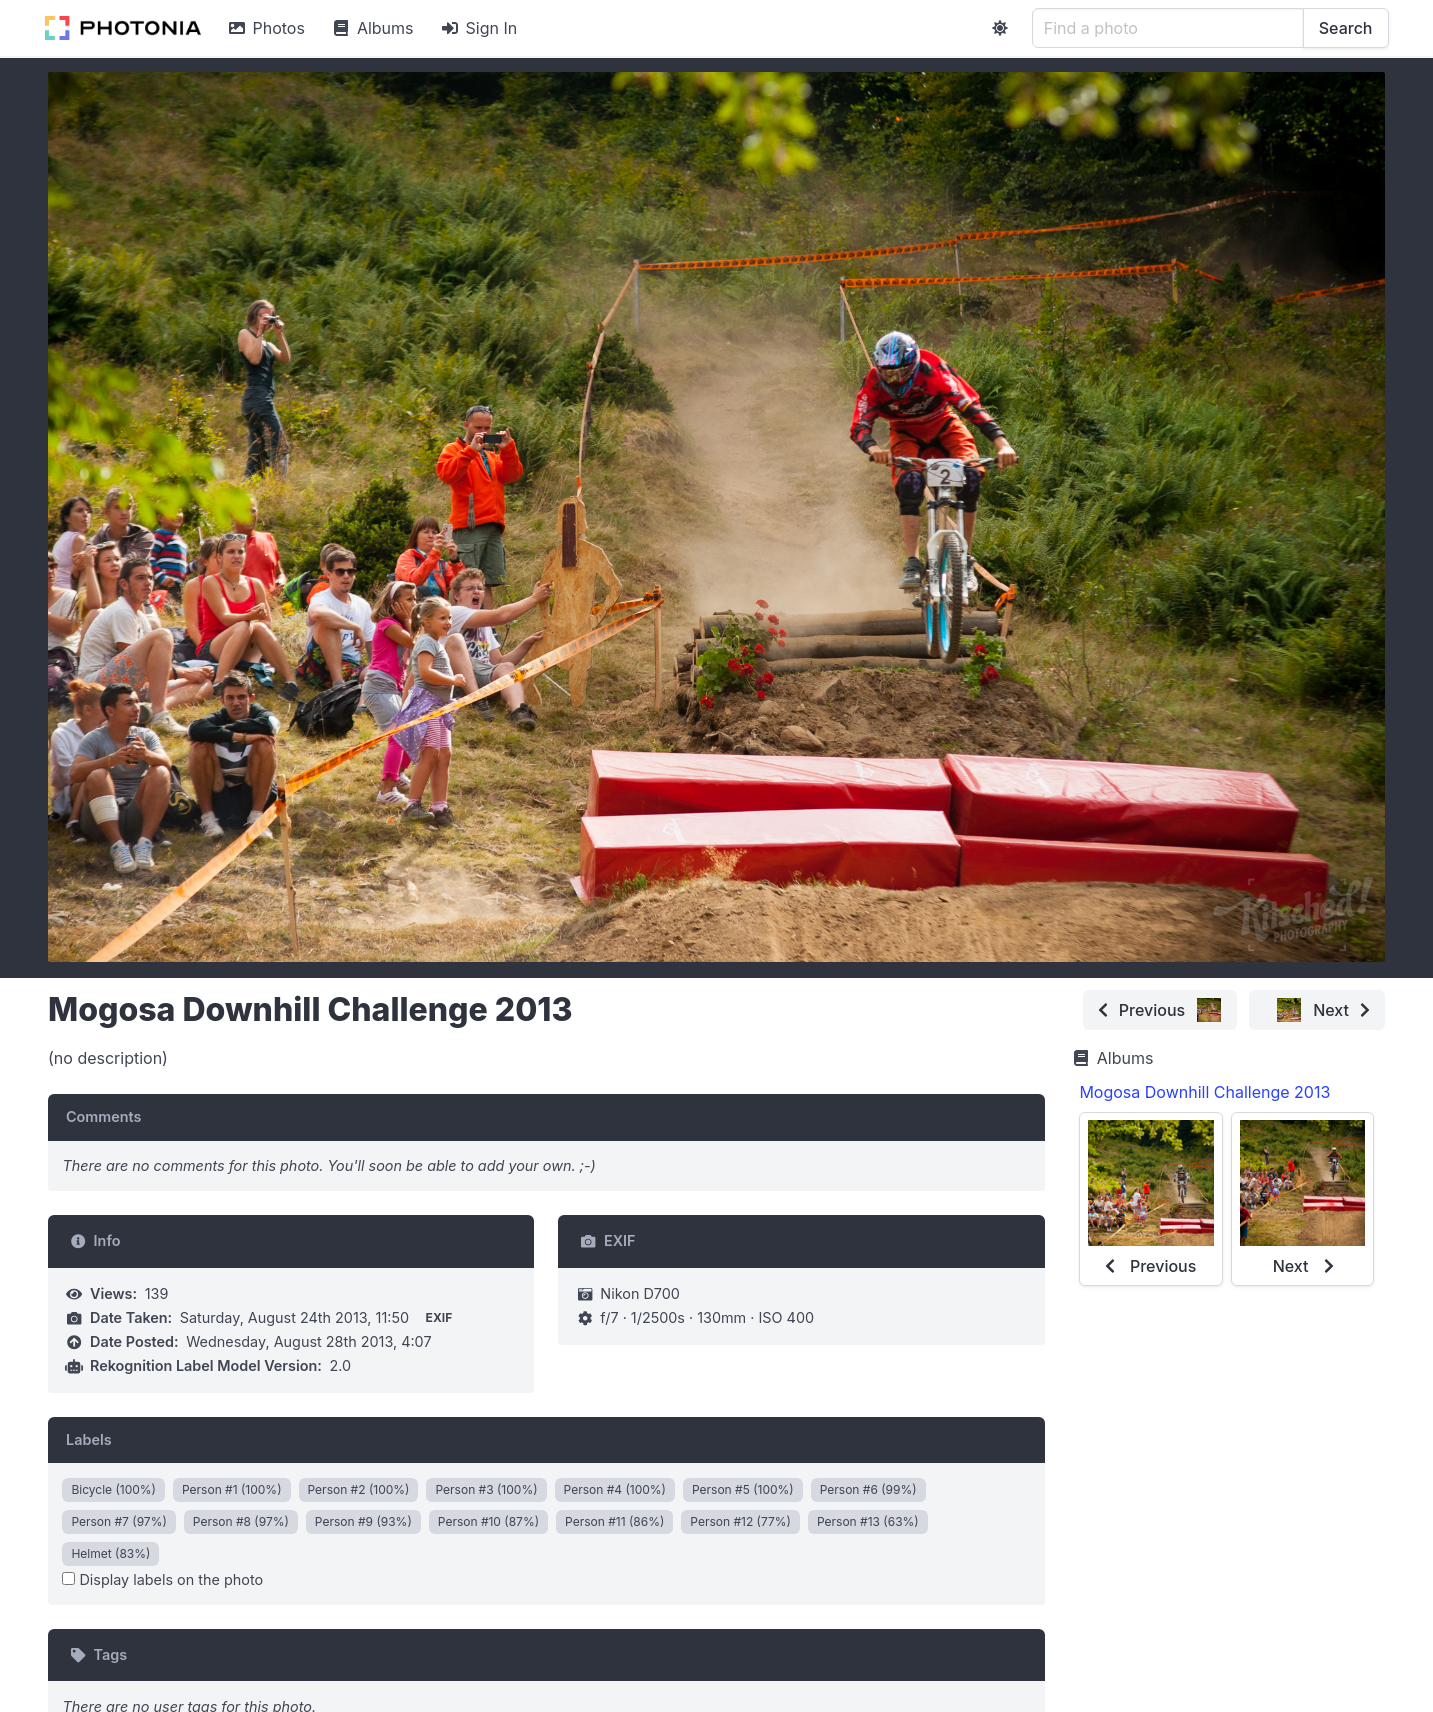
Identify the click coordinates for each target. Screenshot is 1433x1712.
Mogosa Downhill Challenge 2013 (1204, 1092)
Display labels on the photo (162, 1579)
